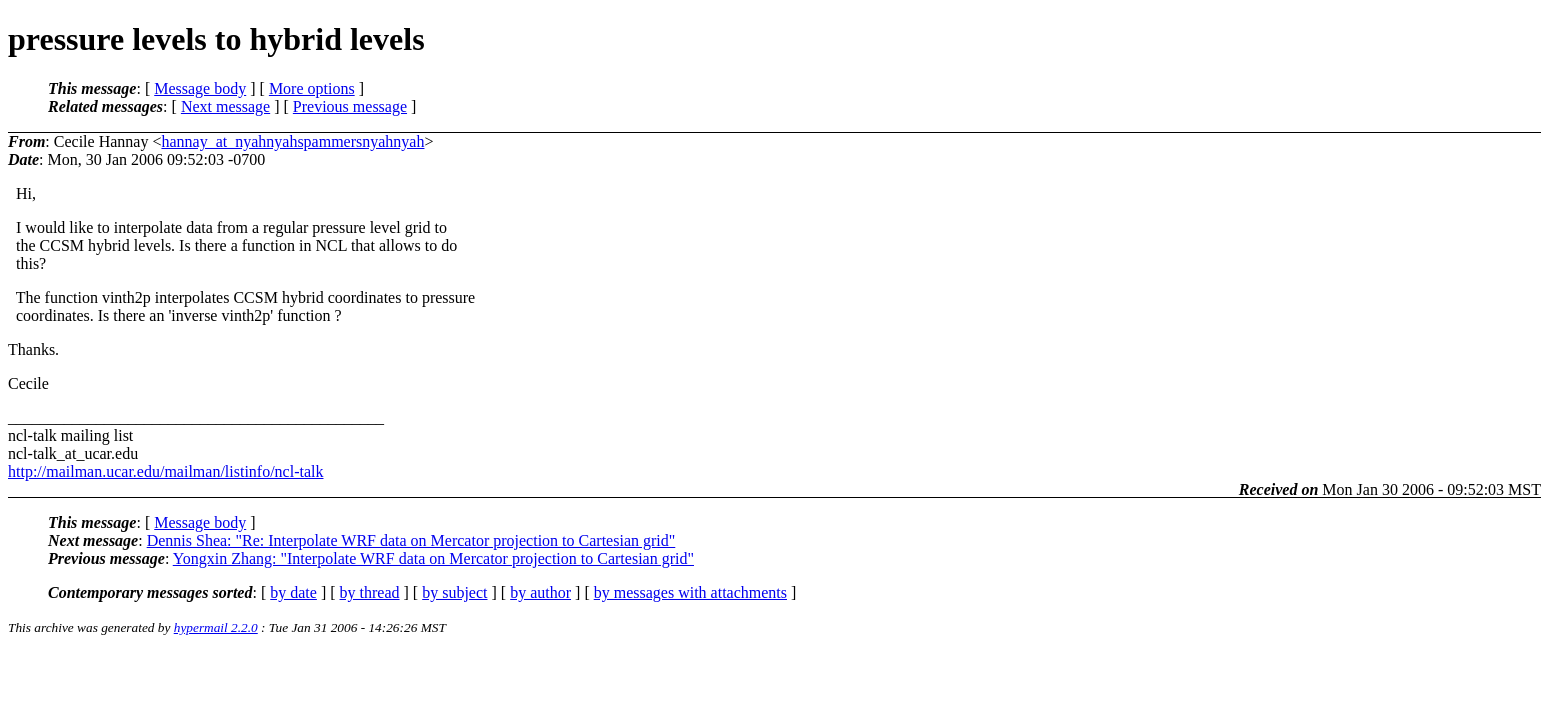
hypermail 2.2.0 (216, 627)
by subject (454, 592)
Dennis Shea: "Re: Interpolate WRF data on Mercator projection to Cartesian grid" (411, 540)
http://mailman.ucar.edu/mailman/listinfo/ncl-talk (165, 471)
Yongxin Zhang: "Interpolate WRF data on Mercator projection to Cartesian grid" (433, 558)
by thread (370, 592)
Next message (225, 106)
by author (540, 592)
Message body (200, 88)
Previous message (350, 106)
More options (312, 88)
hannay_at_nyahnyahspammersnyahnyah (292, 141)
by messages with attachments (690, 592)
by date (293, 592)
